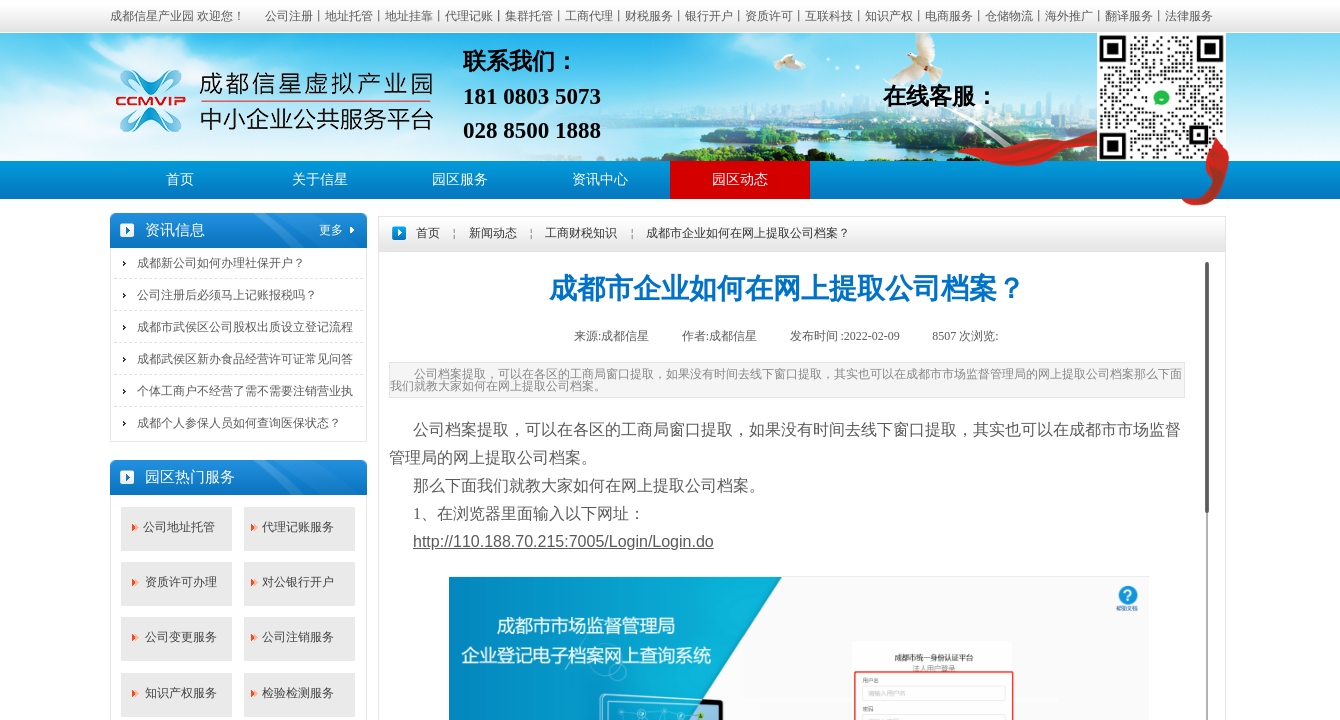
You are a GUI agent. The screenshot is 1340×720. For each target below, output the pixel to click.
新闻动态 (493, 233)
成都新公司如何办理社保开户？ (221, 263)
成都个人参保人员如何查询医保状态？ (239, 423)
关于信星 (320, 179)
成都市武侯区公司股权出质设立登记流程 (245, 327)
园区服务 (460, 179)
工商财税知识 (581, 233)
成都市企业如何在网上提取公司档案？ (748, 233)
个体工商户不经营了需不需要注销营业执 (245, 391)
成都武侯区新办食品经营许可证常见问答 (245, 359)
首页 (180, 179)
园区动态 (740, 179)
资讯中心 (600, 179)
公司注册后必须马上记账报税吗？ (227, 295)
